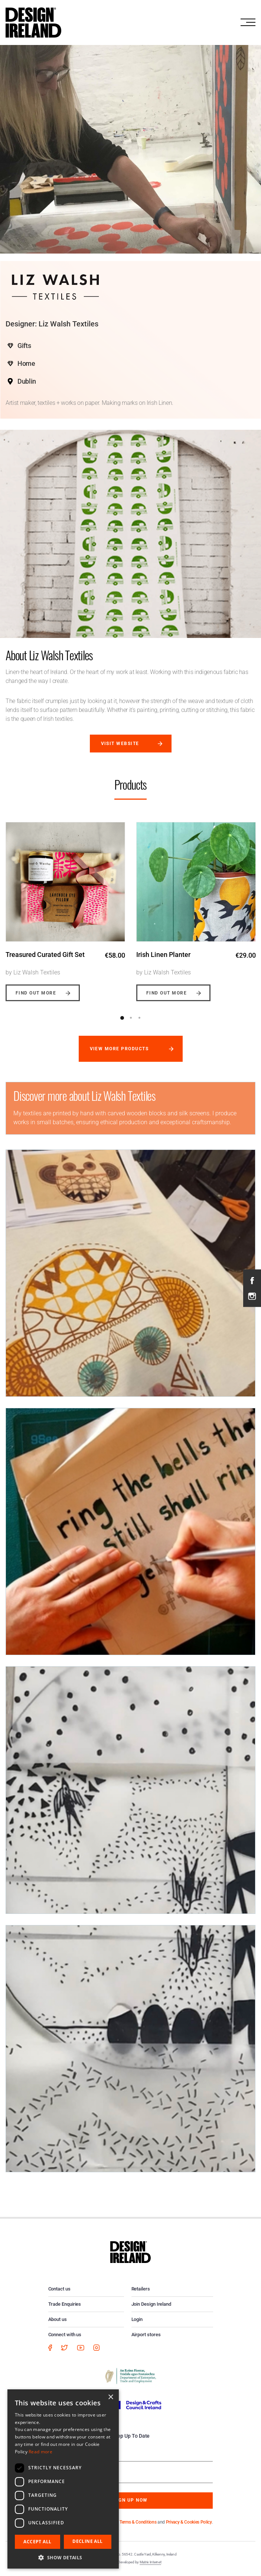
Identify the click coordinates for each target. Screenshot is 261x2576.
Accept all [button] (37, 2541)
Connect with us (65, 2334)
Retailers (140, 2289)
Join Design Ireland (151, 2304)
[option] (65, 906)
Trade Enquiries (64, 2304)
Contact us (59, 2289)
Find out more (36, 993)
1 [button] (122, 1018)
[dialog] (63, 2479)
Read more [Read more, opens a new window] (40, 2451)
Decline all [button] (87, 2541)
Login (137, 2319)
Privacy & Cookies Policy (189, 2522)
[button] (63, 2557)
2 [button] (131, 1018)
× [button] (110, 2397)
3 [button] (139, 1018)
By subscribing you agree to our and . (136, 2522)
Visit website (120, 743)
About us (57, 2319)
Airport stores (146, 2334)
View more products (119, 1048)
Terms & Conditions (138, 2522)
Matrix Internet (151, 2562)
